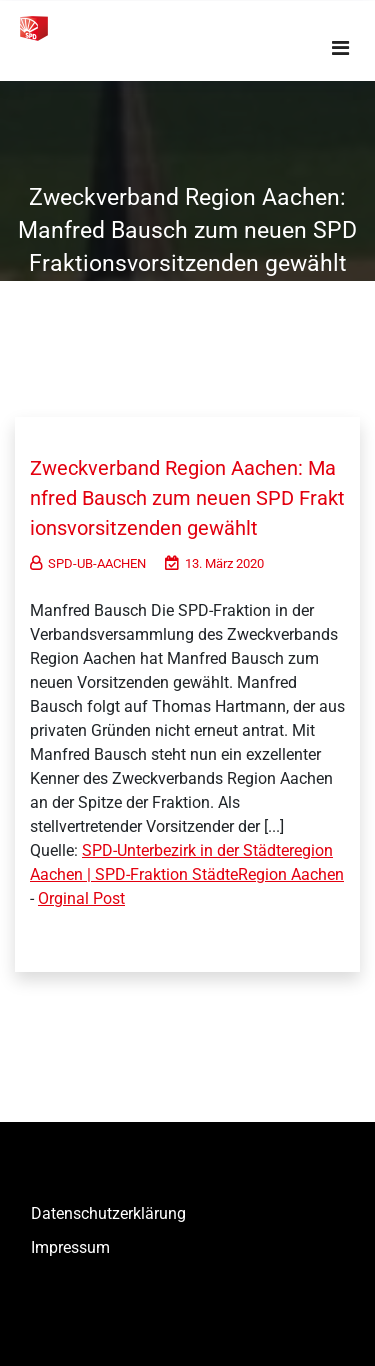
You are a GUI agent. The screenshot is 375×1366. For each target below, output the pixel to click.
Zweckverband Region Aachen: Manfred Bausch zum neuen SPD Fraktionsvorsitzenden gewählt (187, 498)
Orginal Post (81, 898)
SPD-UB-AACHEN (88, 563)
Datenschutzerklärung (108, 1213)
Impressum (70, 1247)
